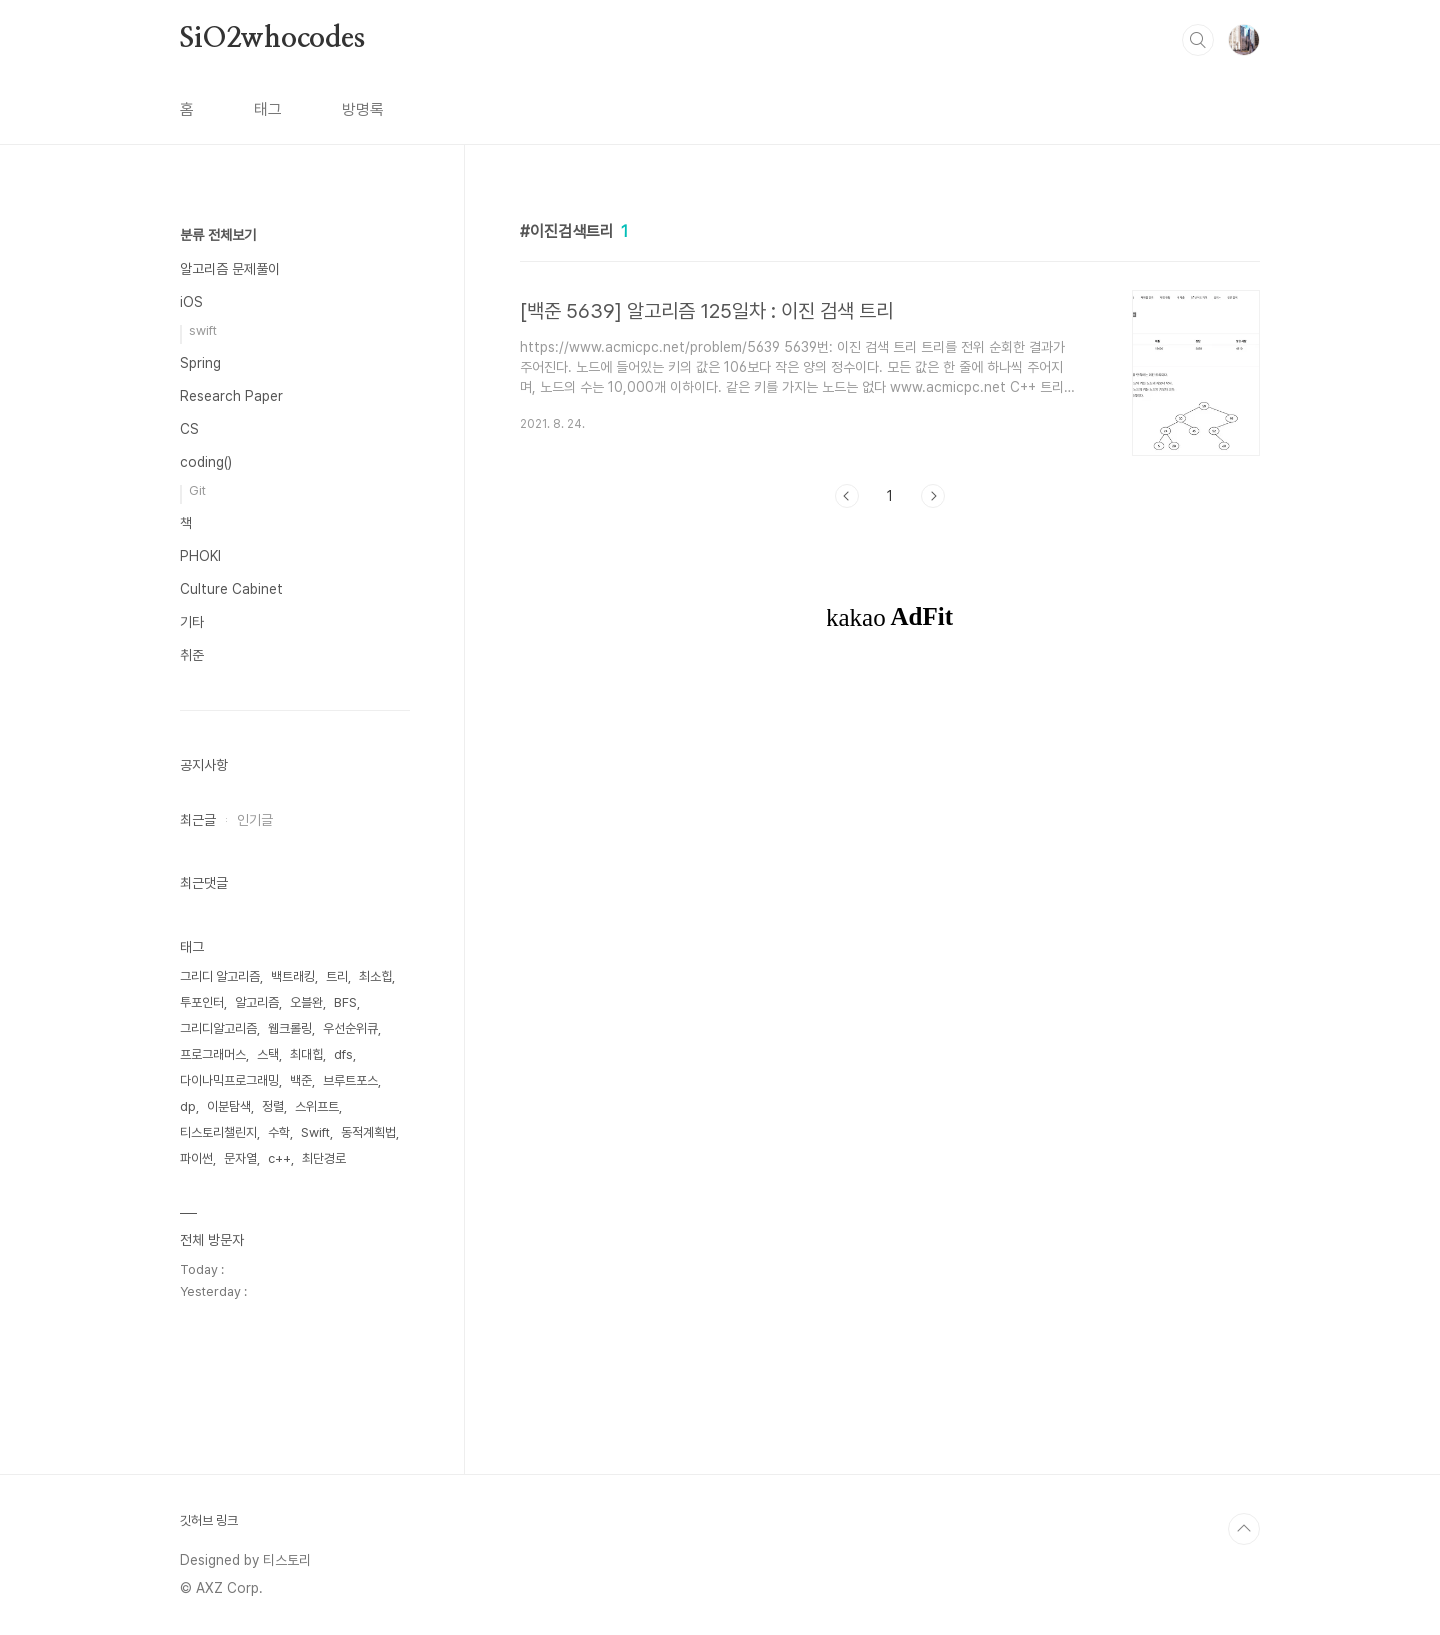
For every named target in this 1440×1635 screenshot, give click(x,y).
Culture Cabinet (231, 589)
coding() (206, 462)
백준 (301, 1080)
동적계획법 (368, 1132)
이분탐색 (229, 1106)
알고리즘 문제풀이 (230, 269)
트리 (337, 976)
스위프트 (317, 1106)
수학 (279, 1132)
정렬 (273, 1106)
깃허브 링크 (209, 1520)
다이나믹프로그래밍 (229, 1080)
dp (188, 1106)
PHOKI (200, 556)
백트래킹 (293, 976)
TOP (1244, 1529)
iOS (191, 302)
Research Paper (231, 396)
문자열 (240, 1158)
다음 (933, 496)
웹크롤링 (290, 1028)
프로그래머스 (213, 1054)
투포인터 (202, 1002)
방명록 (363, 109)
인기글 (255, 820)
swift (203, 330)
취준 (192, 655)
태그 (268, 109)
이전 (847, 496)
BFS (345, 1002)
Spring (200, 363)
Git (197, 490)
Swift (315, 1132)
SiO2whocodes (272, 39)
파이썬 (196, 1158)
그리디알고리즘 (218, 1028)
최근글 (198, 820)
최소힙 (375, 976)
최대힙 (306, 1054)
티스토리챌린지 (218, 1132)
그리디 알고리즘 (220, 976)
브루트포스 (350, 1080)
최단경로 (324, 1158)
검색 (1198, 40)
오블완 (306, 1002)
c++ (279, 1158)
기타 (192, 622)
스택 (268, 1054)
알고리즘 (257, 1002)
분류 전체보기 (218, 235)
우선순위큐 (350, 1028)
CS (189, 429)
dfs (343, 1054)
